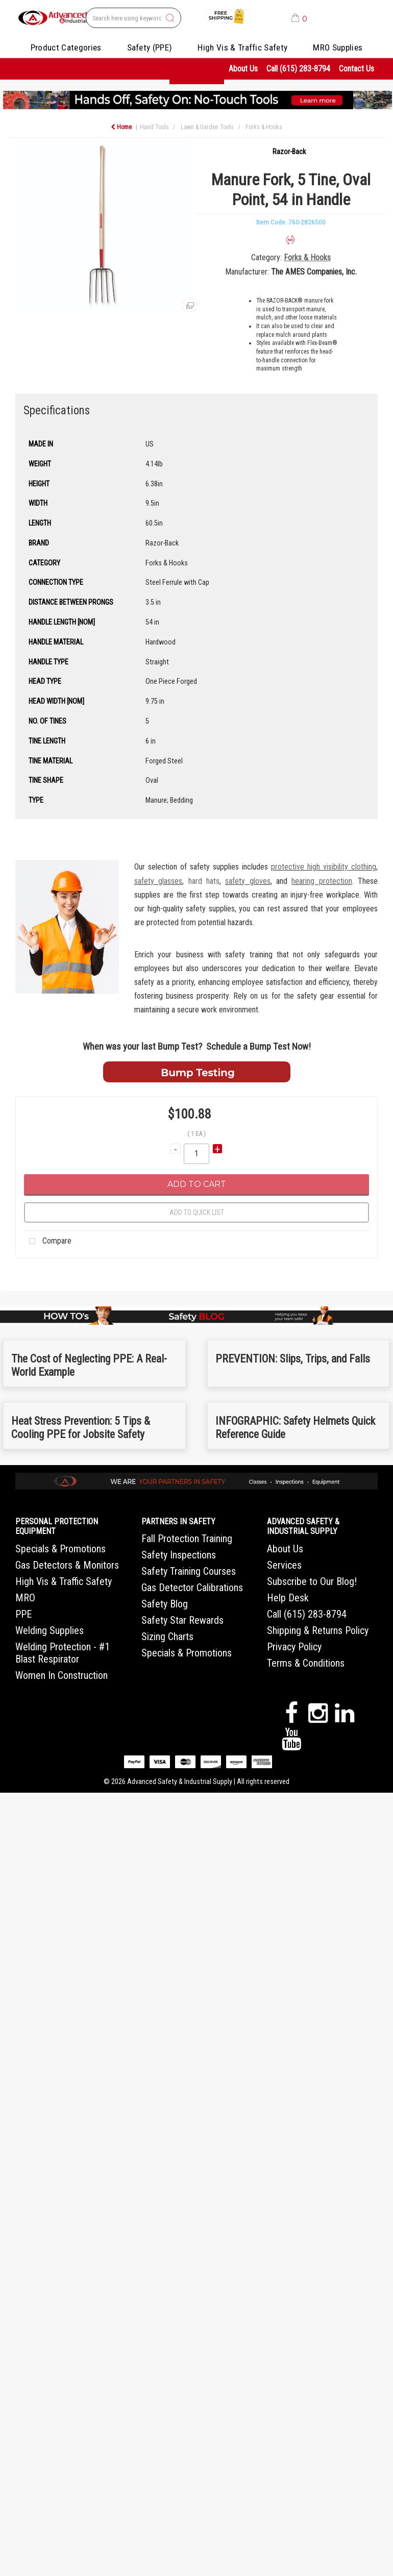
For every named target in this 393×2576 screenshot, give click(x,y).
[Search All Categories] (133, 18)
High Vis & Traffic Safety (242, 47)
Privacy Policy (294, 1647)
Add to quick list (196, 1212)
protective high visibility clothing (323, 867)
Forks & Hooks (263, 127)
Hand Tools (154, 127)
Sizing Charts (167, 1636)
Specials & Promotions (60, 1549)
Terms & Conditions (306, 1663)
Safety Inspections (178, 1555)
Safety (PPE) (150, 47)
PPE (23, 1614)
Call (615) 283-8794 (298, 68)
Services (284, 1565)
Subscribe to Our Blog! (312, 1581)
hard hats (203, 881)
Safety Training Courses (188, 1571)
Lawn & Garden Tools (207, 127)
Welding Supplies (49, 1630)
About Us (243, 68)
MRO (25, 1598)
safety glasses (158, 881)
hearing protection (321, 881)
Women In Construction (61, 1675)
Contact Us (356, 68)
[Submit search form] (170, 18)
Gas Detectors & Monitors (67, 1565)
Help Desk (288, 1598)
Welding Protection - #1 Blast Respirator (62, 1653)
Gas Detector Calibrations (192, 1587)
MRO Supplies (337, 47)
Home (121, 127)
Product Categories (66, 47)
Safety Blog (164, 1604)
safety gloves (247, 881)
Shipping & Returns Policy (318, 1630)
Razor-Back (289, 151)
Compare (47, 1241)
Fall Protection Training (186, 1538)
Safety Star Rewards (182, 1620)
